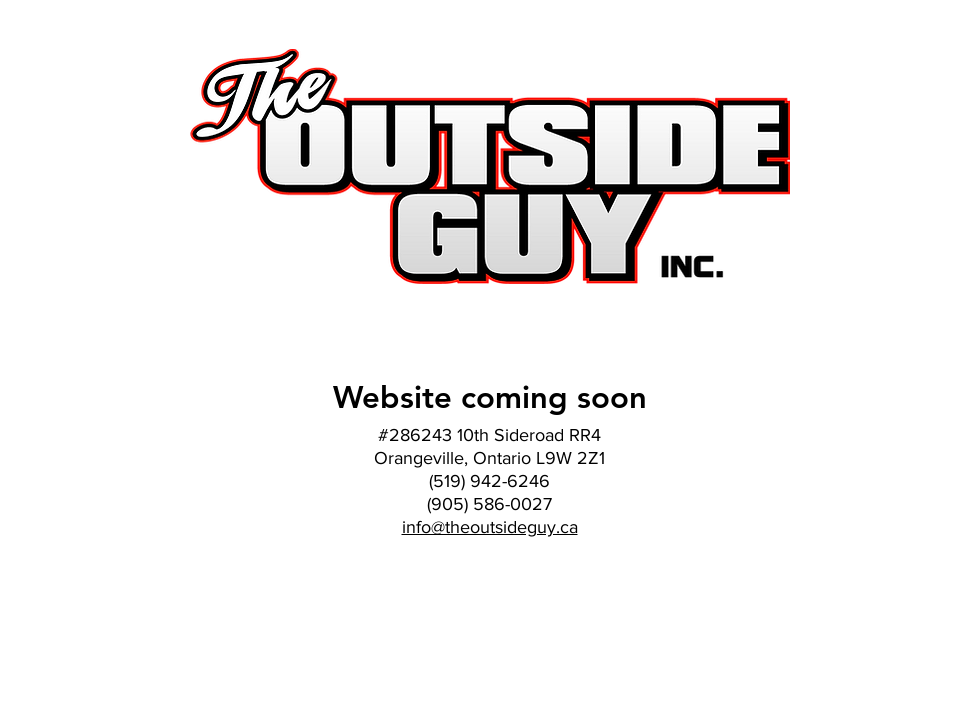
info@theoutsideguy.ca (490, 527)
